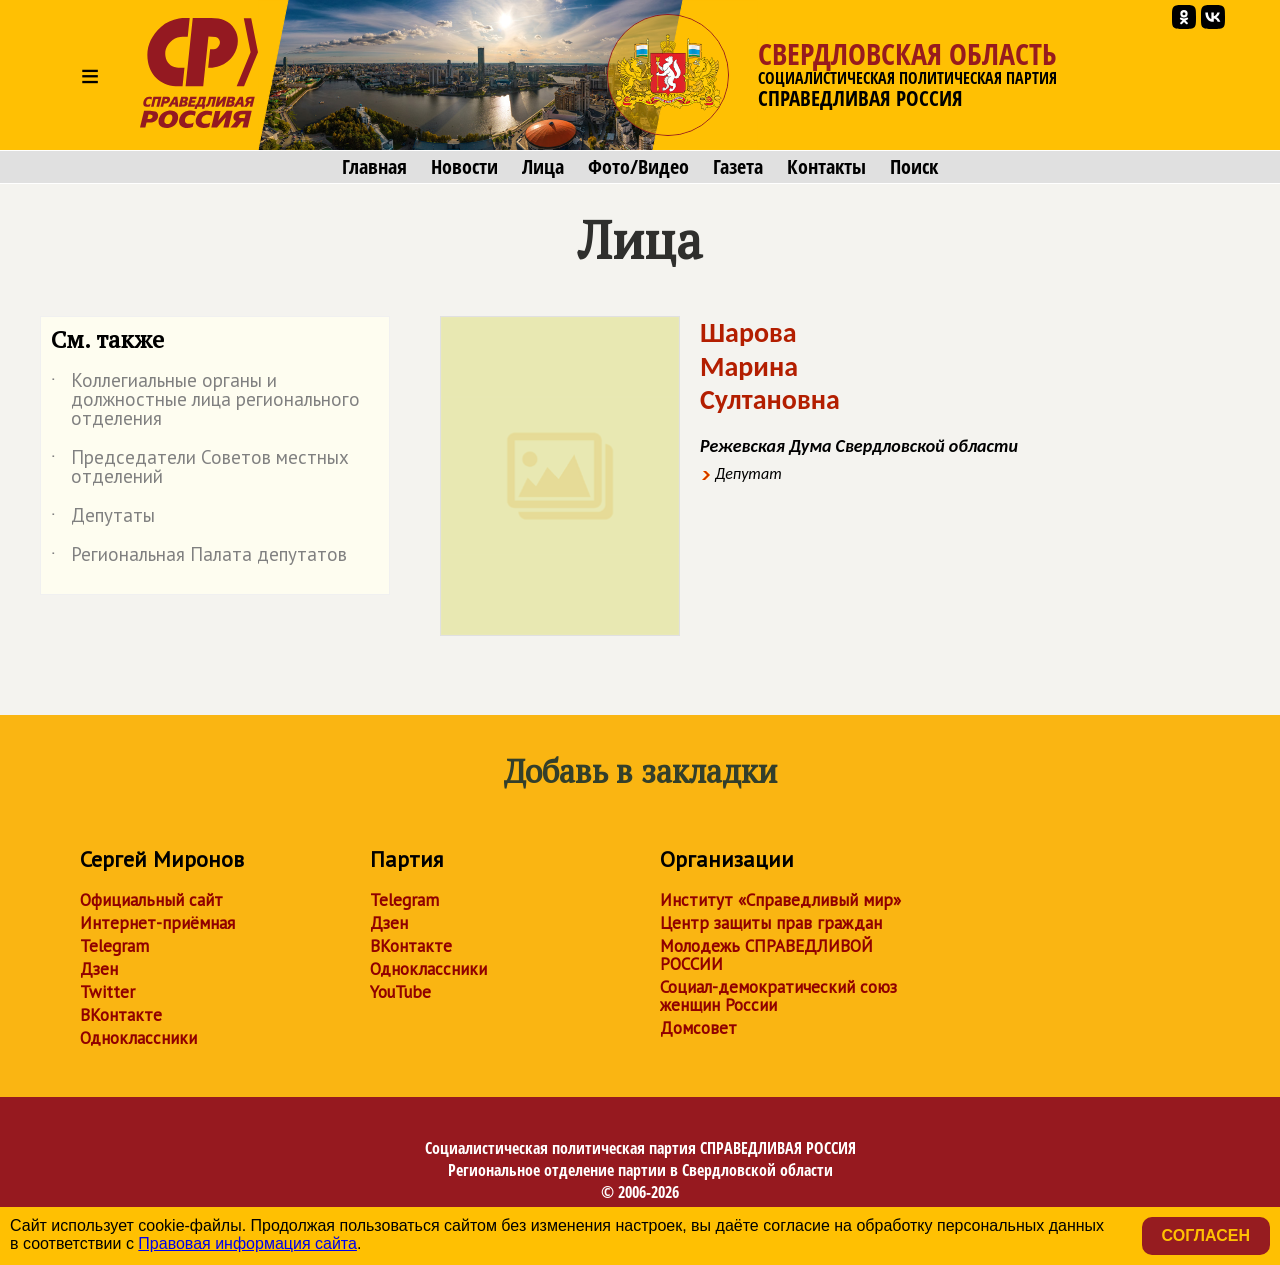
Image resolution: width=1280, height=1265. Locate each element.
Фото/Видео (638, 167)
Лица (543, 167)
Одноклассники (138, 1038)
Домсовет (698, 1028)
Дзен (99, 969)
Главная (374, 167)
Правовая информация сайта (247, 1243)
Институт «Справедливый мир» (780, 900)
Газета (738, 167)
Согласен (1206, 1235)
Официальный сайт (151, 900)
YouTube (400, 992)
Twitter (107, 992)
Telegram (114, 946)
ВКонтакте (121, 1015)
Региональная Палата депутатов (199, 558)
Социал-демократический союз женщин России (778, 996)
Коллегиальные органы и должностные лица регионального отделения (205, 400)
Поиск (914, 167)
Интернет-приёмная (157, 923)
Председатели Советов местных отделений (200, 468)
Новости (464, 167)
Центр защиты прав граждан (771, 923)
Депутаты (103, 519)
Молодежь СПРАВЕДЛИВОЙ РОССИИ (766, 955)
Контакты (826, 167)
